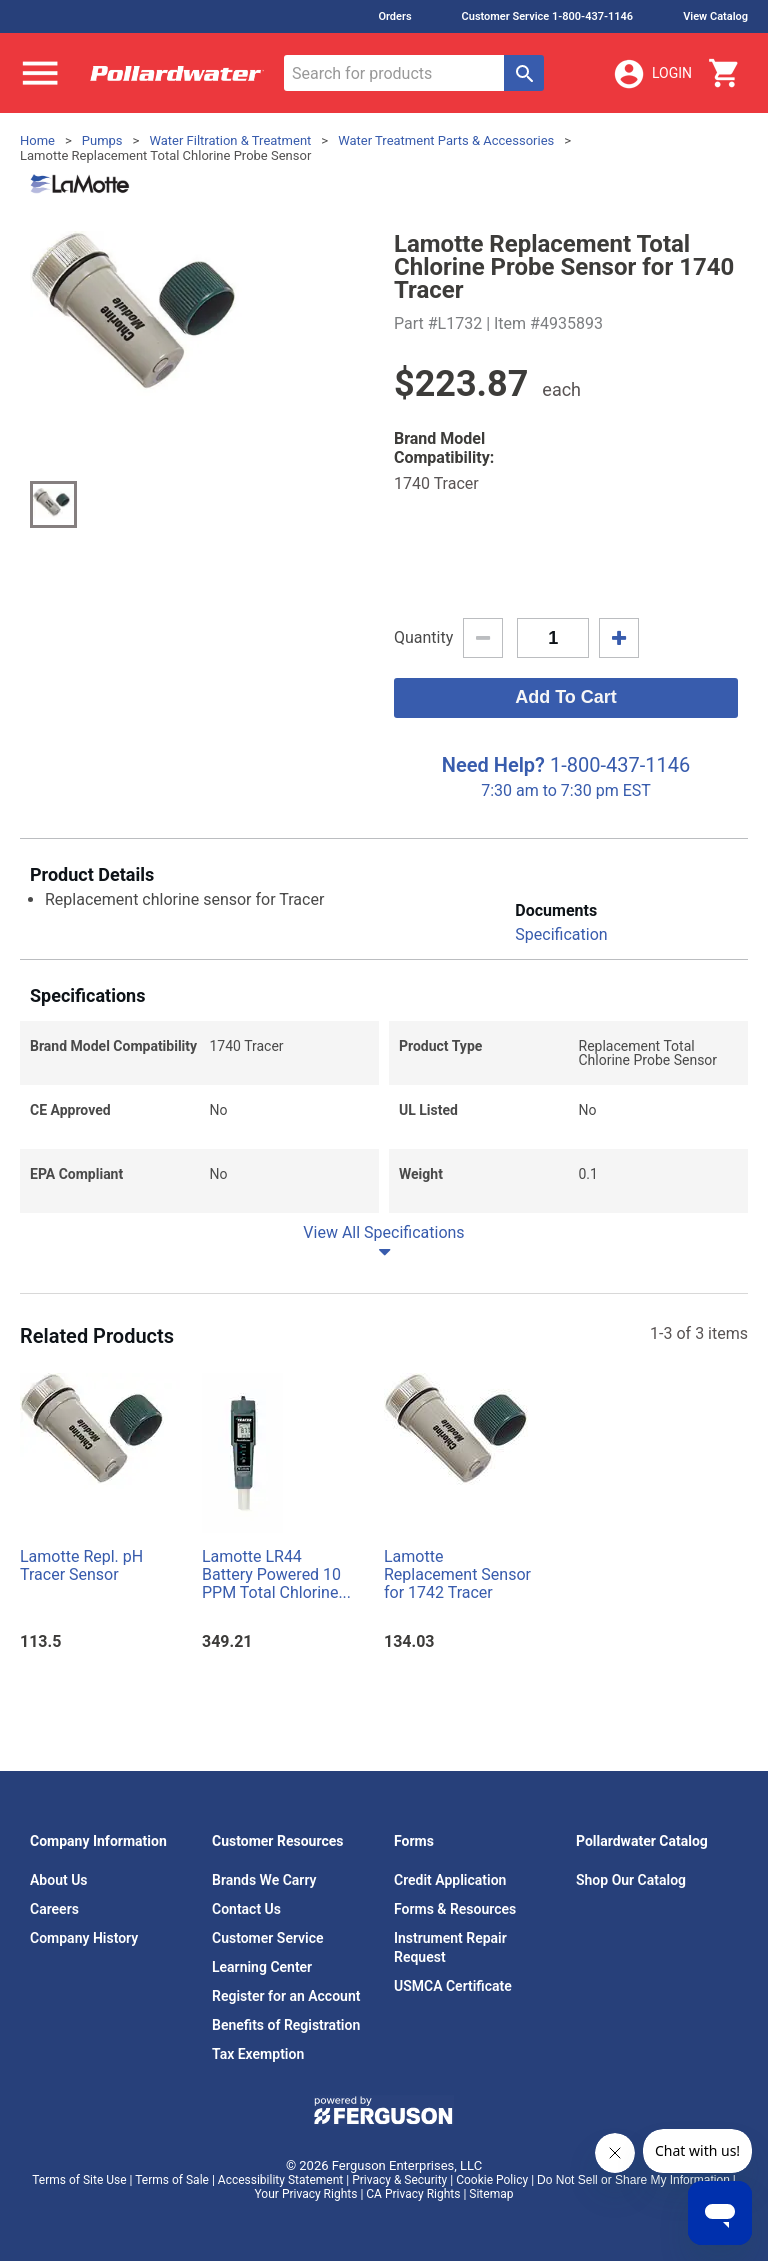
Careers (54, 1909)
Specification (561, 934)
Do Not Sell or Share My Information (633, 2180)
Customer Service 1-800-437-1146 (548, 16)
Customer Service (268, 1938)
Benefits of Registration (286, 2025)
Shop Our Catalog (631, 1880)
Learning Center (262, 1967)
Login (652, 74)
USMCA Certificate (453, 1986)
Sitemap (491, 2194)
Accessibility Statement (280, 2180)
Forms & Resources (455, 1909)
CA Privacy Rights (413, 2194)
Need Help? (493, 765)
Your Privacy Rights (306, 2194)
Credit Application (450, 1880)
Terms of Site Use (79, 2180)
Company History (84, 1938)
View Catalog (715, 16)
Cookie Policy (492, 2180)
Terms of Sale (172, 2180)
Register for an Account (286, 1996)
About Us (59, 1880)
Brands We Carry (264, 1880)
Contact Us (246, 1909)
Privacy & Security (399, 2180)
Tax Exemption (258, 2054)
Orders (394, 16)
